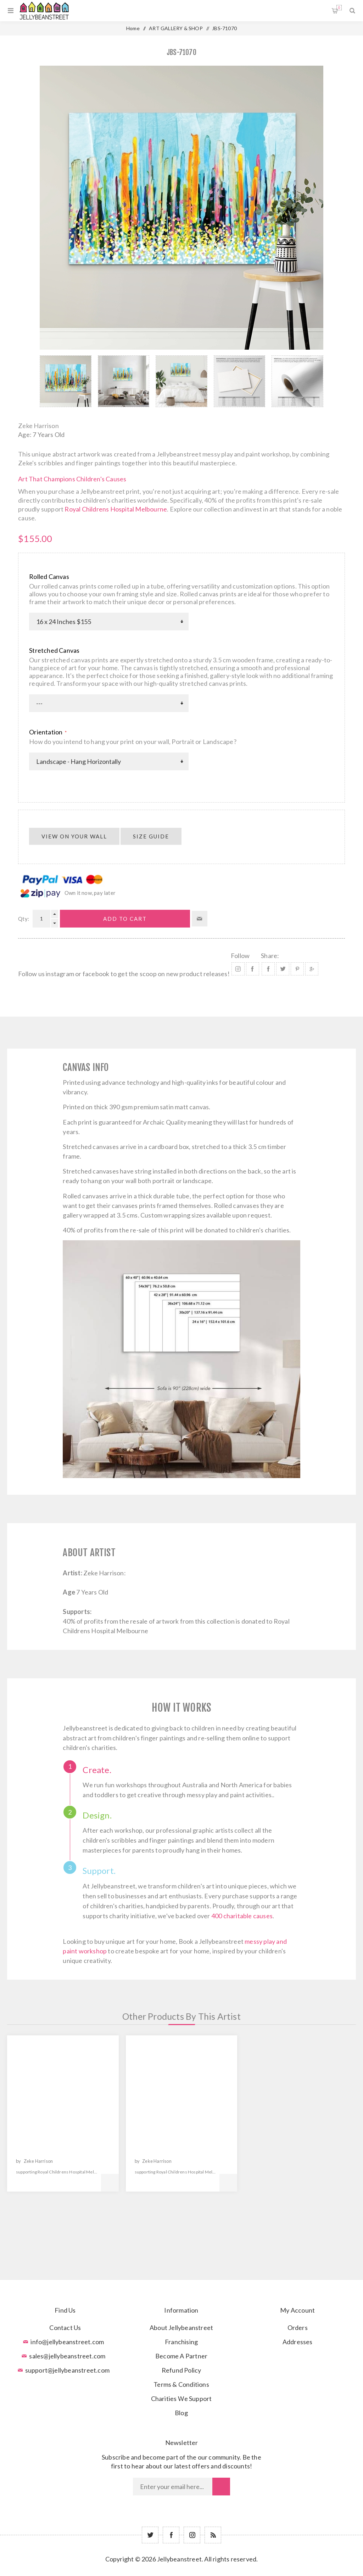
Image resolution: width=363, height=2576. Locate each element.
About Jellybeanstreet (181, 2327)
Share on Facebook (268, 968)
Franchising (181, 2342)
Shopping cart (339, 7)
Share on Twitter (282, 968)
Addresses (298, 2342)
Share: (270, 955)
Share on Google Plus (311, 968)
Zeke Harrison (38, 426)
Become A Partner (181, 2356)
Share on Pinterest (297, 968)
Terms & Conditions (181, 2384)
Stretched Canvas (54, 650)
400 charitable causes (242, 1916)
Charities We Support (181, 2398)
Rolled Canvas (49, 576)
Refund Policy (181, 2370)
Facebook (252, 968)
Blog (181, 2413)
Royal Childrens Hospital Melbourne (116, 509)
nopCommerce (199, 2570)
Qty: (23, 918)
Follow (240, 955)
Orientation (46, 732)
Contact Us (65, 2327)
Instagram (238, 968)
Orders (297, 2327)
